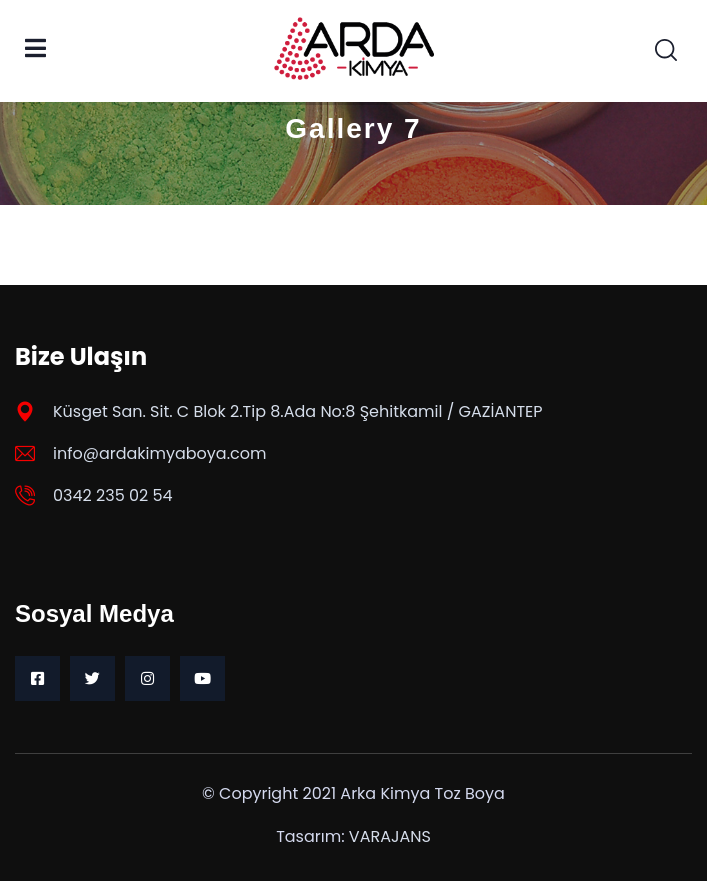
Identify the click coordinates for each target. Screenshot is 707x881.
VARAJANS (390, 836)
